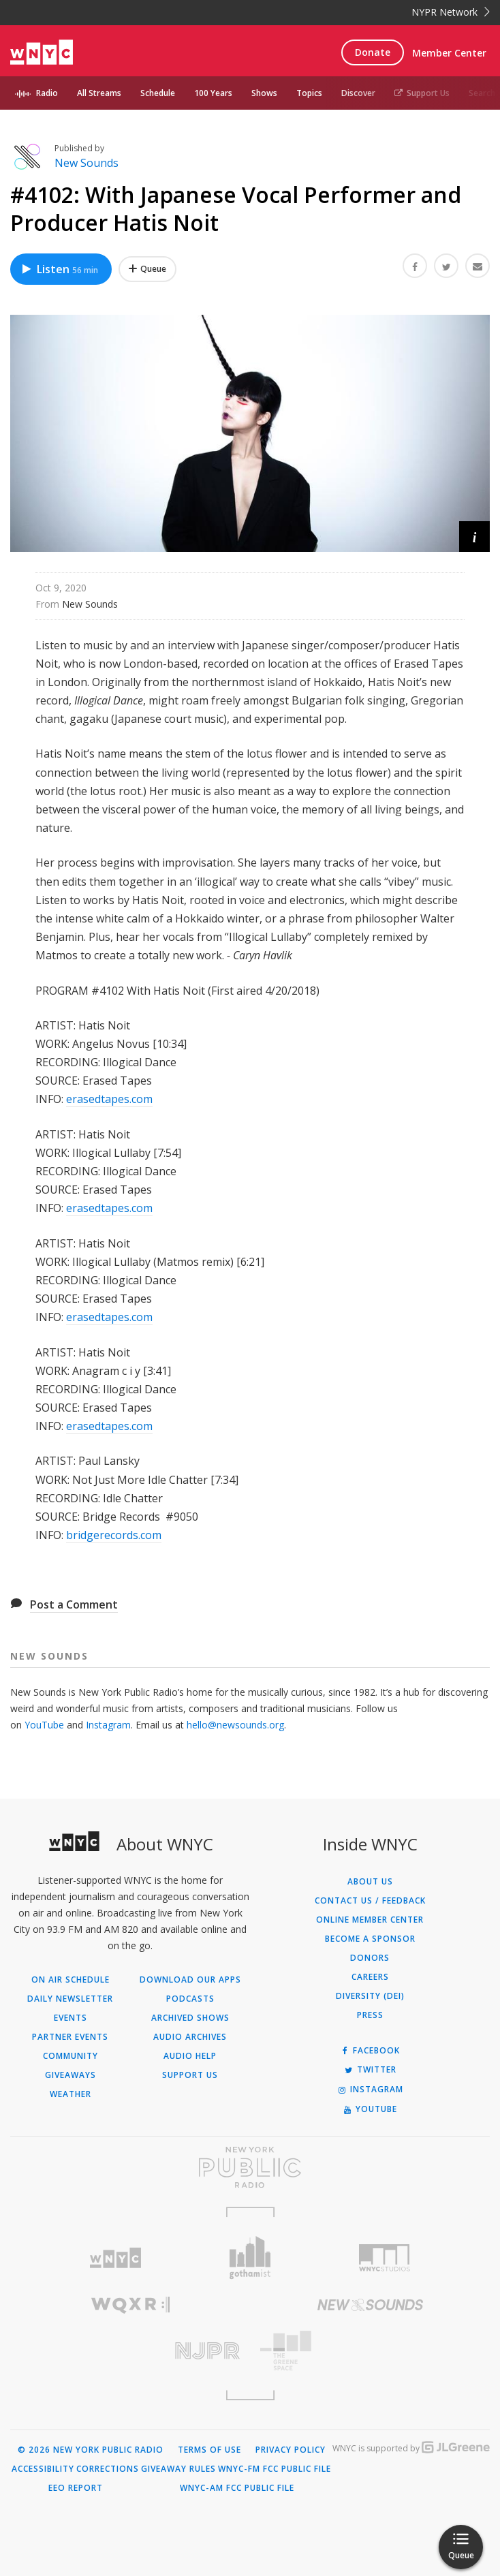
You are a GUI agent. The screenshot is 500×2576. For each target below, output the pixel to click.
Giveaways (70, 2075)
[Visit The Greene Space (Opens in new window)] (370, 2351)
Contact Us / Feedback (370, 1901)
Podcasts (190, 1999)
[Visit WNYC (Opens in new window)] (115, 2258)
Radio (47, 93)
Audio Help (190, 2056)
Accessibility (43, 2469)
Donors (370, 1958)
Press (370, 2015)
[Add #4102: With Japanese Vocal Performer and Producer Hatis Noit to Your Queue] (147, 269)
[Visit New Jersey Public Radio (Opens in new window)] (130, 2350)
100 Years (213, 93)
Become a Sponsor (370, 1939)
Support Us (422, 93)
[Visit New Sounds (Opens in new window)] (370, 2305)
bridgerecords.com (113, 1534)
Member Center (449, 52)
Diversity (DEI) (370, 1996)
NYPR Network (450, 11)
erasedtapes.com (109, 1098)
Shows (264, 93)
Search (482, 93)
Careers (370, 1977)
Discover (358, 93)
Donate (372, 52)
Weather (70, 2094)
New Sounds (86, 162)
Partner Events (70, 2037)
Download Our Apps (190, 1980)
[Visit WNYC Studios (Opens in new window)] (384, 2257)
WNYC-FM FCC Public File (274, 2469)
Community (70, 2056)
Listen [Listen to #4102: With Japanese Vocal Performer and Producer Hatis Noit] (59, 269)
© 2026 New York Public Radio (90, 2450)
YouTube (44, 1724)
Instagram (108, 1724)
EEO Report (75, 2488)
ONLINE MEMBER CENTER (370, 1920)
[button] (474, 536)
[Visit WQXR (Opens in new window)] (130, 2305)
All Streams (99, 93)
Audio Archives (190, 2037)
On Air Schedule (70, 1980)
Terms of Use (209, 2450)
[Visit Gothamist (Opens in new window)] (250, 2257)
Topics (309, 93)
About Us (370, 1882)
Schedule (157, 93)
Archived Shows (190, 2018)
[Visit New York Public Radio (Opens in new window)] (250, 2167)
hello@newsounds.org (235, 1724)
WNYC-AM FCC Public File (237, 2488)
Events (70, 2018)
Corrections (107, 2469)
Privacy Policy (290, 2450)
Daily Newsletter (70, 1999)
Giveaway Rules (178, 2469)
